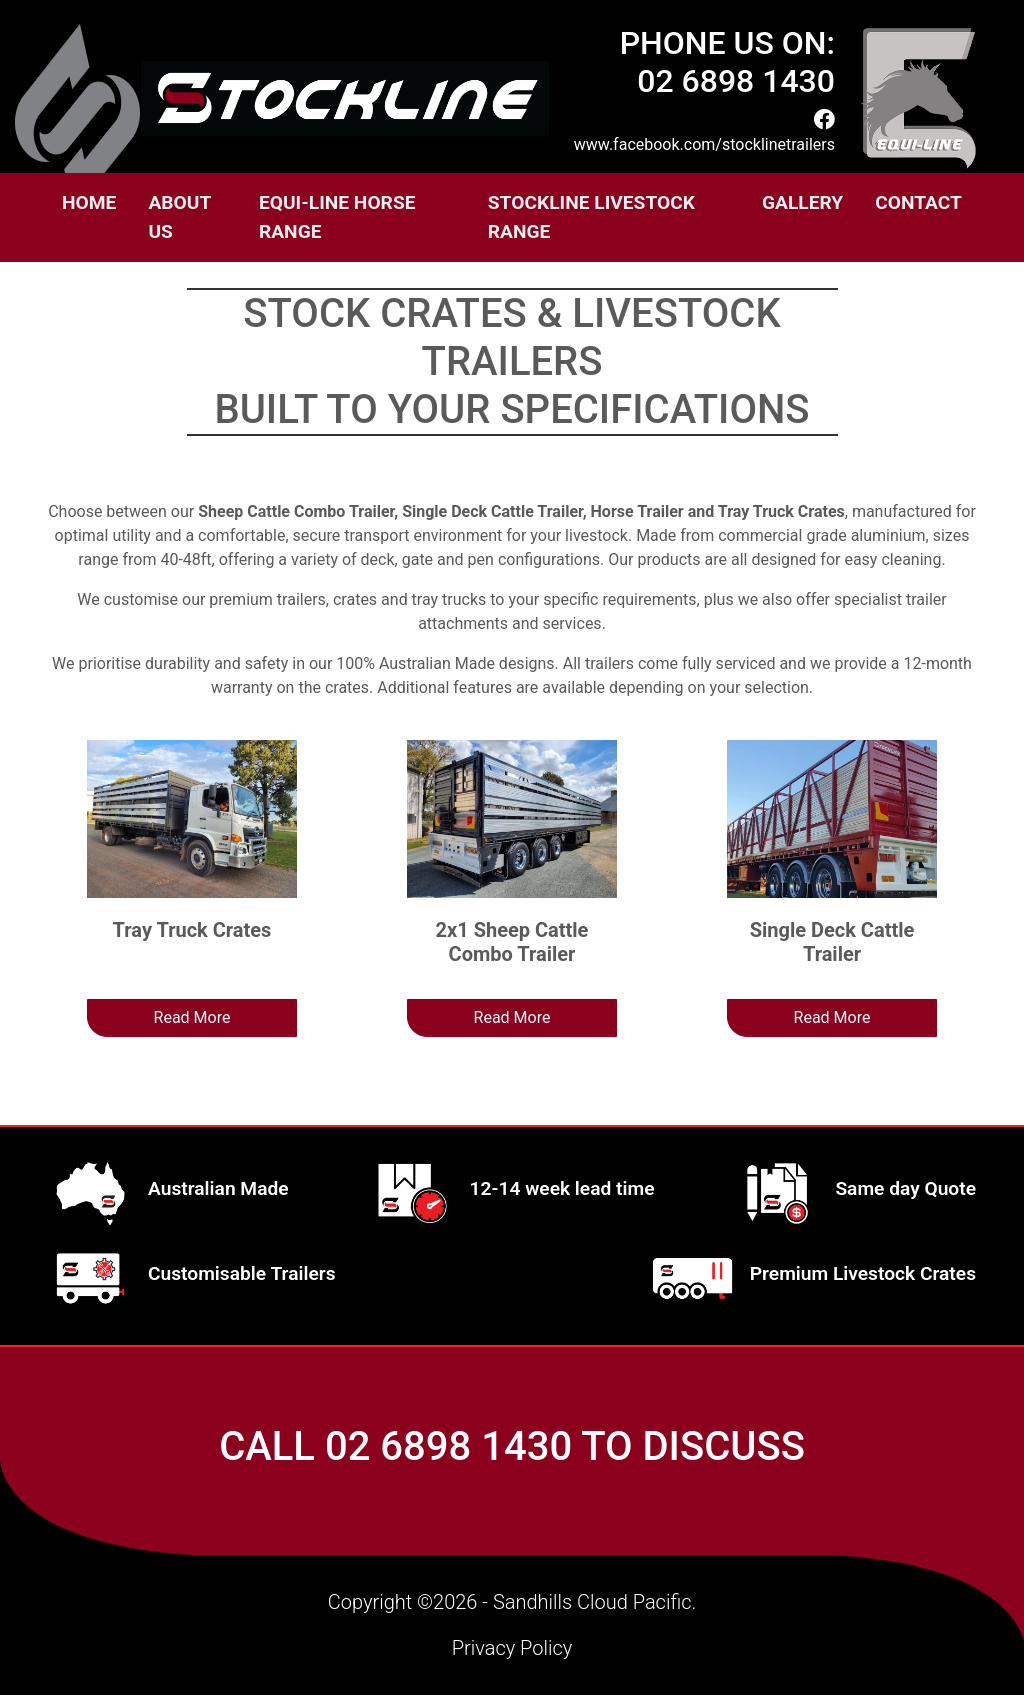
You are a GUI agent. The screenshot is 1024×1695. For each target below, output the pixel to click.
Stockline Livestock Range (591, 217)
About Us (179, 217)
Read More (192, 1017)
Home (89, 202)
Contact (918, 202)
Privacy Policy (512, 1648)
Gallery (802, 202)
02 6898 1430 (448, 1446)
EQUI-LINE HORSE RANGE (337, 217)
